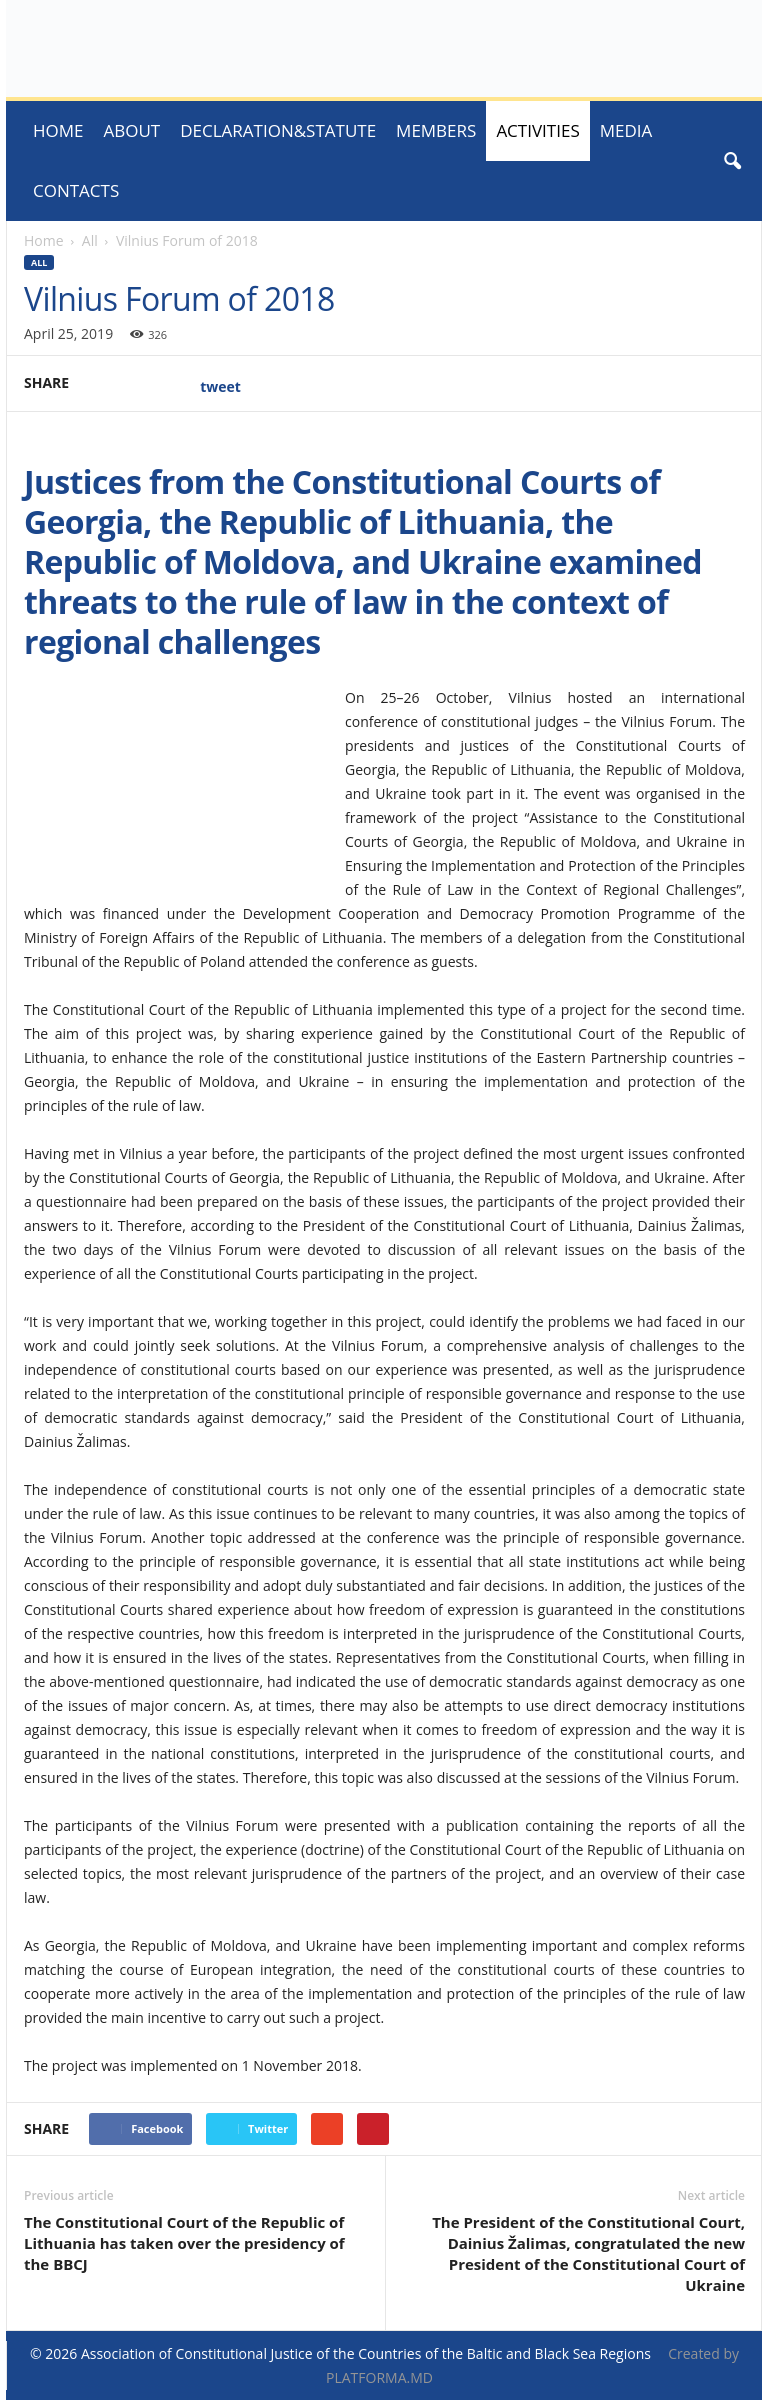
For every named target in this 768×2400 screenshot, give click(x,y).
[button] (732, 161)
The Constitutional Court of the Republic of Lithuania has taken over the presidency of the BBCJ (184, 2243)
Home (58, 130)
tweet (220, 386)
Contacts (76, 190)
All (90, 240)
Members (436, 130)
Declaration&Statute (278, 130)
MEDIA (626, 130)
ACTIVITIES (537, 130)
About (132, 130)
